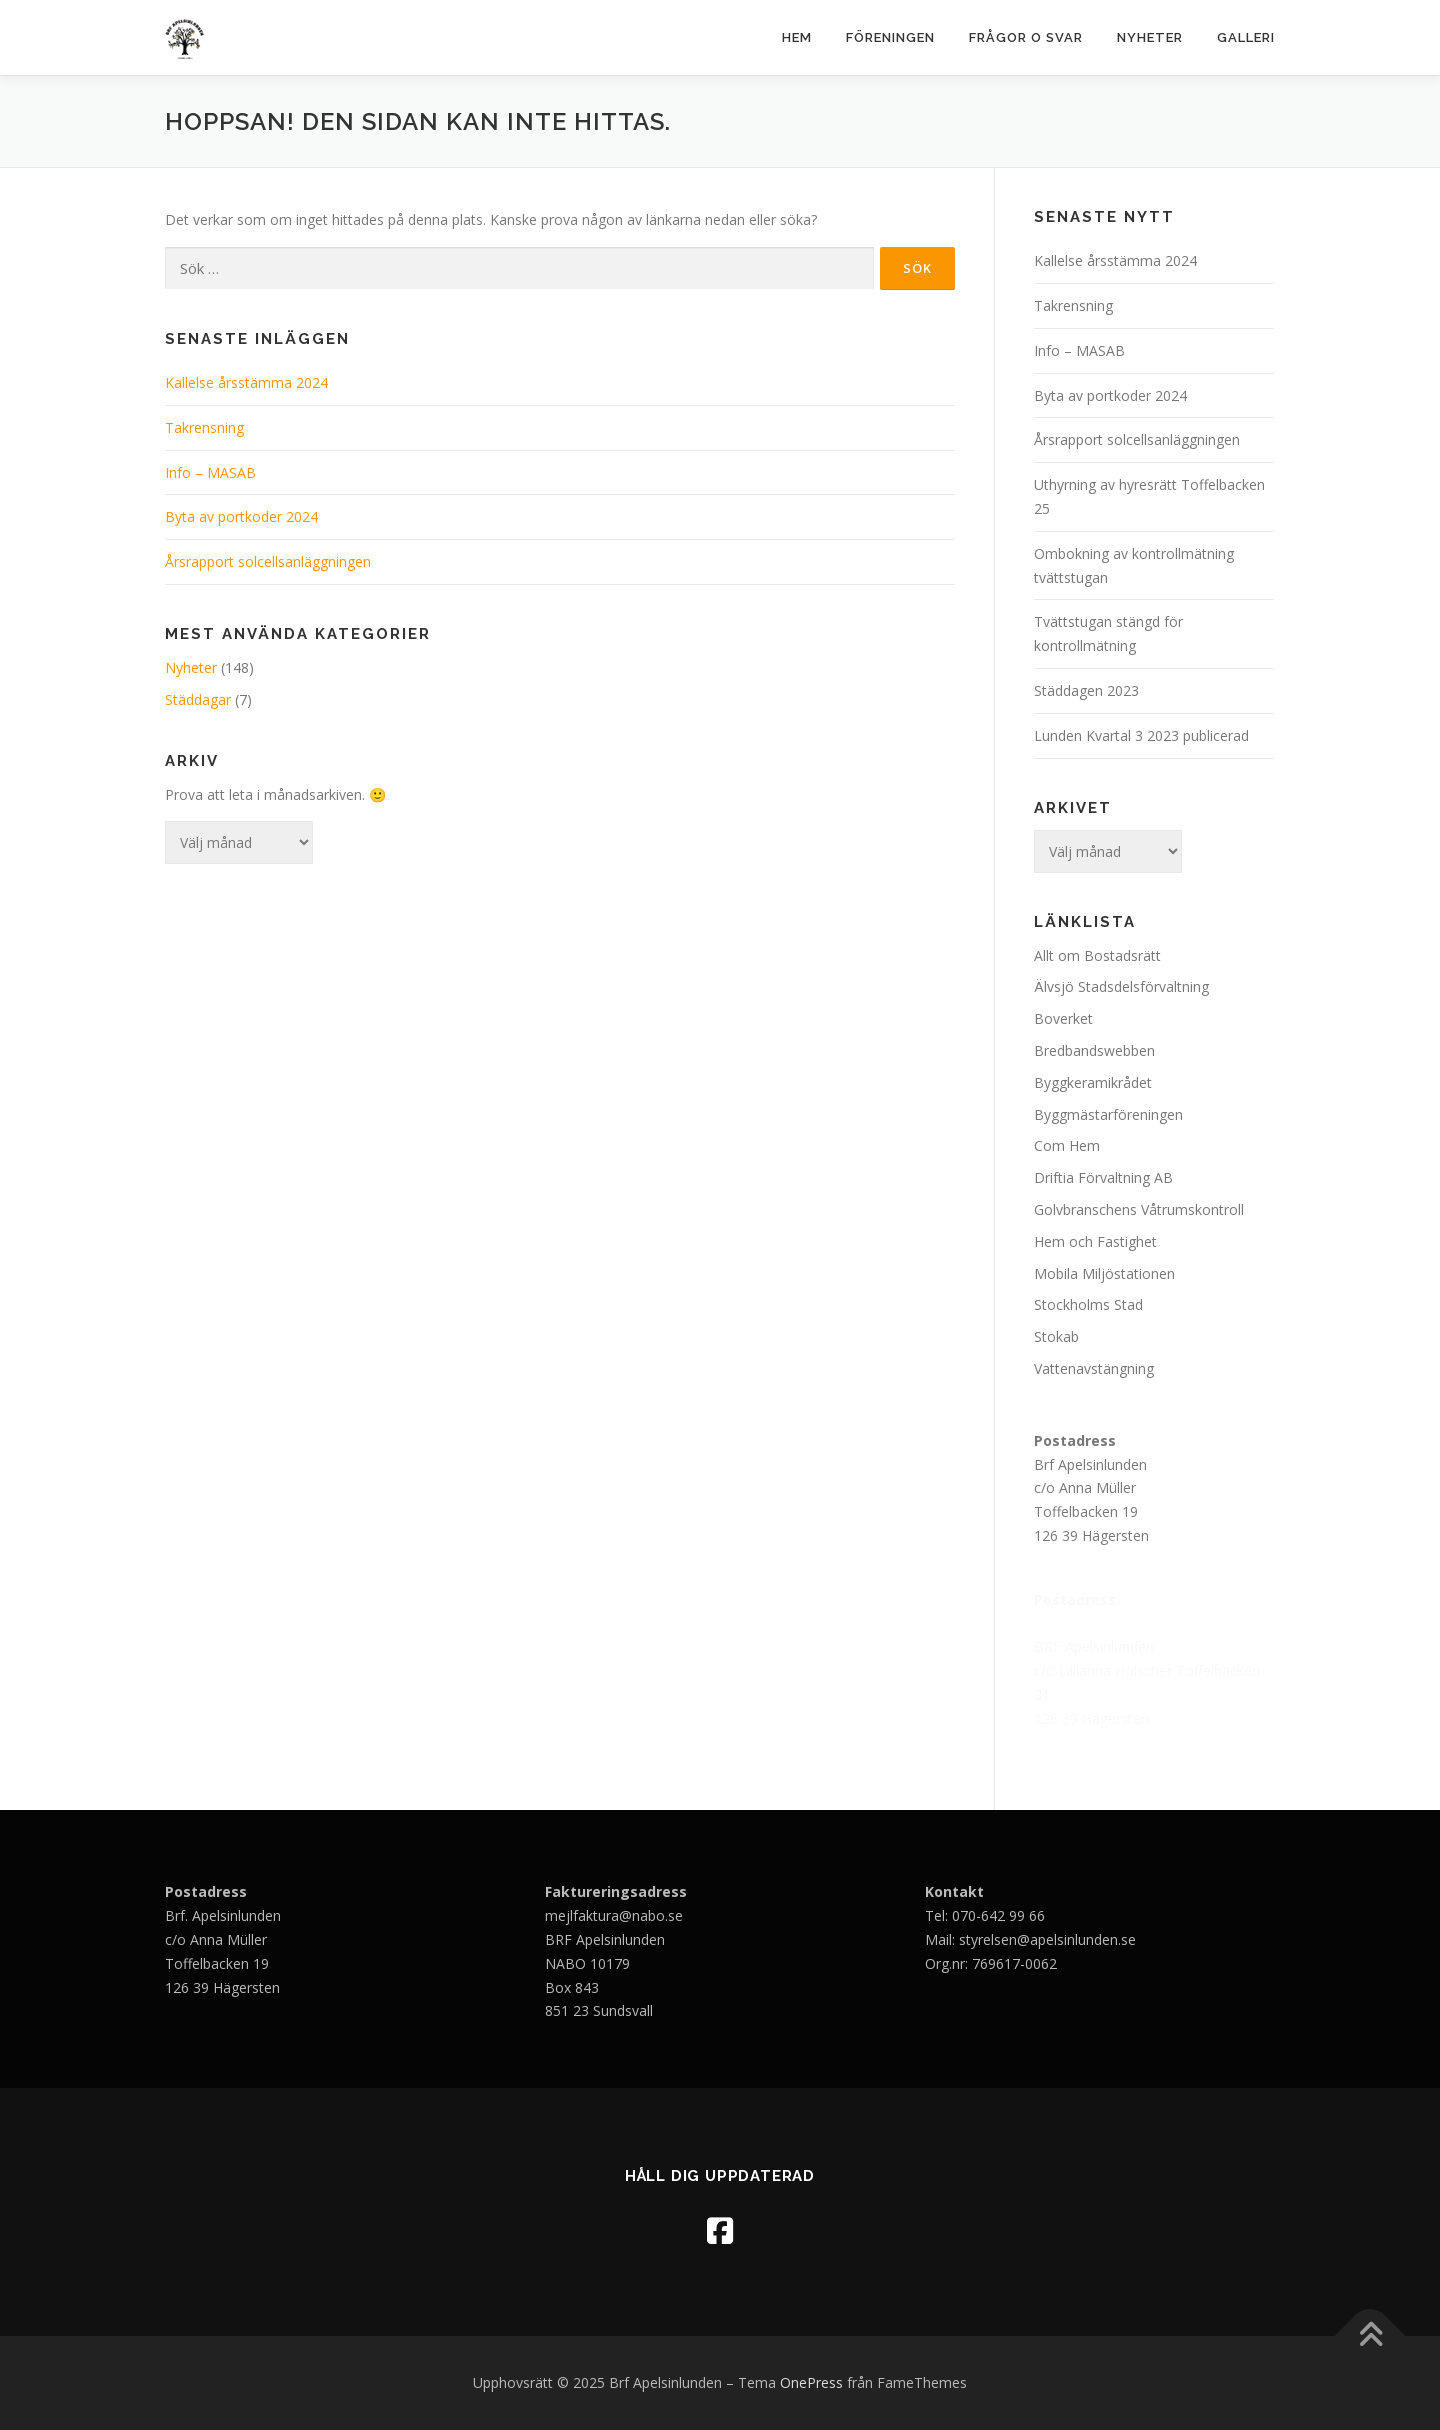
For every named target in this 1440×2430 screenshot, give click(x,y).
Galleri (1246, 37)
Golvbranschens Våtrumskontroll (1139, 1209)
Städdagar (198, 699)
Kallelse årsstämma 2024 (246, 382)
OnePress (811, 2382)
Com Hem (1067, 1145)
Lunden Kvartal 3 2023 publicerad (1141, 735)
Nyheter (1150, 37)
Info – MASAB (210, 472)
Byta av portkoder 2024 (241, 516)
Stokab (1056, 1336)
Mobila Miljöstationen (1104, 1273)
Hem (797, 37)
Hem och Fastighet (1095, 1241)
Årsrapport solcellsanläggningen (268, 561)
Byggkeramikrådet (1093, 1082)
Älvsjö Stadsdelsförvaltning (1121, 986)
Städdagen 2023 (1088, 690)
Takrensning (204, 427)
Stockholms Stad (1088, 1304)
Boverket (1063, 1018)
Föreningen (890, 37)
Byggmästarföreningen (1108, 1114)
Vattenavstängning (1094, 1368)
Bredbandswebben (1094, 1050)
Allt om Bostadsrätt (1097, 955)
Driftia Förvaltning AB (1103, 1177)
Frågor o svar (1026, 37)
